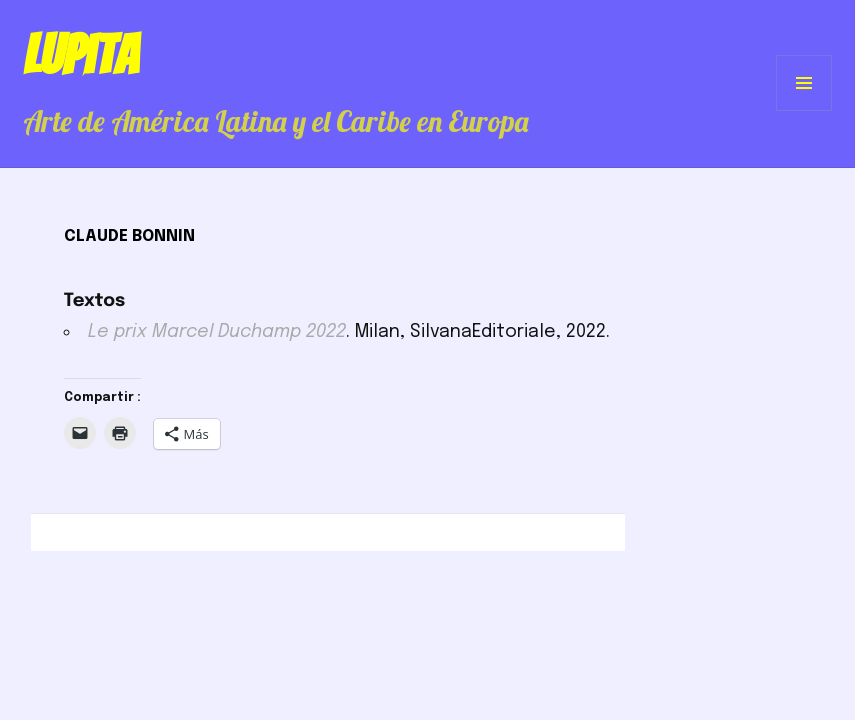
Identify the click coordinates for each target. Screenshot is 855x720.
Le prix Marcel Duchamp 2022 (217, 332)
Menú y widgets (804, 110)
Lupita (80, 55)
